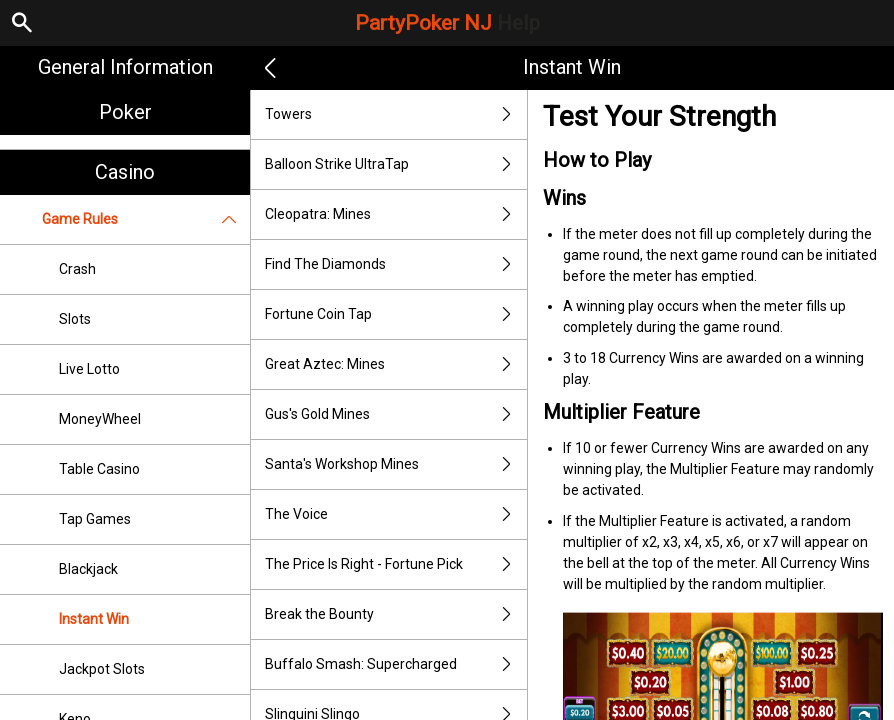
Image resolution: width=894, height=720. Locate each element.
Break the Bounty (395, 614)
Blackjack (88, 569)
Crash (77, 269)
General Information (125, 67)
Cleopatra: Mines (395, 214)
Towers (395, 114)
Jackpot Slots (102, 669)
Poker (125, 112)
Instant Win (94, 619)
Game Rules (146, 219)
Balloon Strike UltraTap (395, 164)
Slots (75, 319)
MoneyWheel (100, 419)
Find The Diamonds (395, 264)
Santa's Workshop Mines (395, 464)
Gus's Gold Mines (395, 414)
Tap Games (95, 519)
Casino (125, 172)
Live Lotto (89, 369)
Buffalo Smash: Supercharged (395, 664)
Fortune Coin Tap (395, 314)
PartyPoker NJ (447, 23)
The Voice (395, 514)
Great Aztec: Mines (395, 364)
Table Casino (99, 469)
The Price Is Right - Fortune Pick (395, 564)
